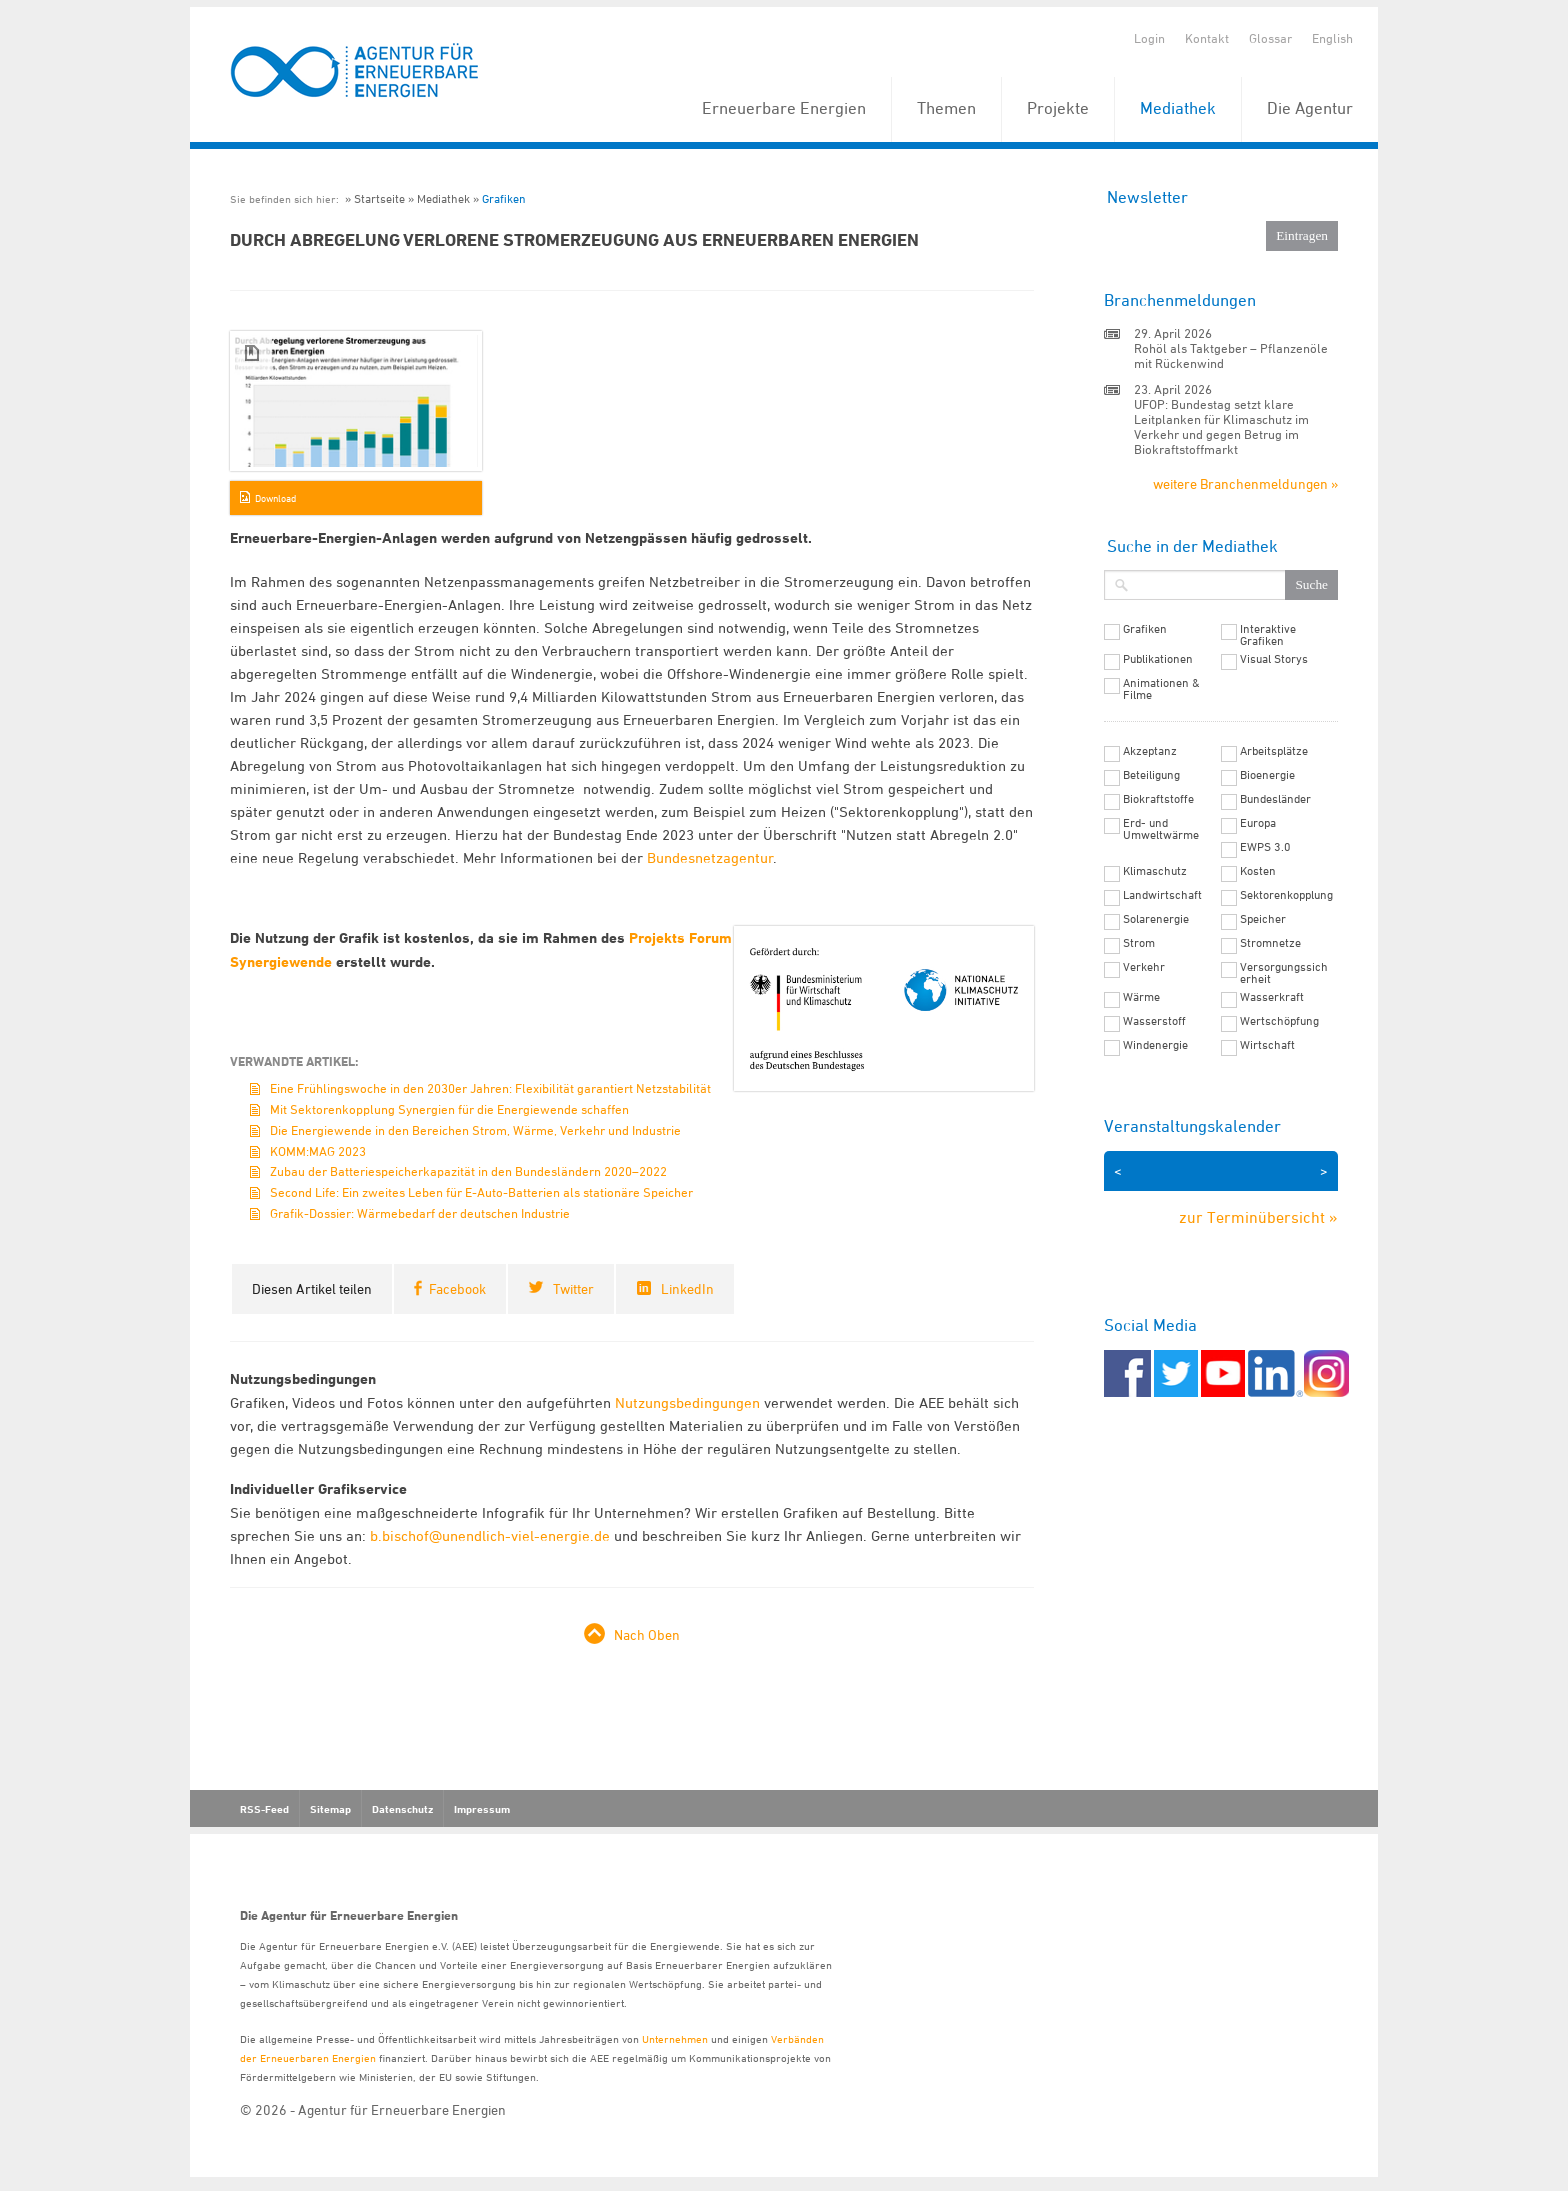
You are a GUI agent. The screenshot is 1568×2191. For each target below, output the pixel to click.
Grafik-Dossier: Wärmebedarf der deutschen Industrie (420, 1213)
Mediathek (1178, 108)
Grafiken (504, 198)
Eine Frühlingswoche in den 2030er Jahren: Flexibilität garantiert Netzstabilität (490, 1088)
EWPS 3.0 (1265, 847)
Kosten (1258, 871)
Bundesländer (1275, 799)
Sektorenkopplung (1286, 895)
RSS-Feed (264, 1809)
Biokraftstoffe (1158, 799)
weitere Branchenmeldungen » (1245, 483)
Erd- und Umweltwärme (1161, 829)
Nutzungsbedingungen (687, 1402)
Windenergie (1155, 1045)
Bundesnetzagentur (710, 857)
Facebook (457, 1288)
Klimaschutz (1155, 871)
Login (1149, 38)
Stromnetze (1270, 943)
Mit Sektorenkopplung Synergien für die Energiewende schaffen (449, 1109)
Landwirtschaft (1162, 895)
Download (275, 498)
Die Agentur (1310, 108)
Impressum (482, 1809)
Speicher (1263, 919)
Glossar (1270, 38)
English (1332, 38)
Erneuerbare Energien (784, 108)
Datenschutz (402, 1809)
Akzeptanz (1150, 751)
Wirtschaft (1267, 1045)
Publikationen (1158, 659)
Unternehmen (675, 2038)
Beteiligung (1151, 775)
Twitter (573, 1288)
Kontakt (1207, 38)
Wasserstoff (1154, 1021)
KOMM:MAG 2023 (318, 1151)
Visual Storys (1274, 659)
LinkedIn (687, 1288)
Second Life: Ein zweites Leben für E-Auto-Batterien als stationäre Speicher (481, 1192)
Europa (1258, 823)
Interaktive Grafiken (1268, 635)
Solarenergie (1156, 919)
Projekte (1058, 108)
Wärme (1141, 997)
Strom (1139, 943)
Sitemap (330, 1809)
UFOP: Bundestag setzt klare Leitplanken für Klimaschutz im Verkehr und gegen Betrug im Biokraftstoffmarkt (1221, 426)
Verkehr (1144, 967)
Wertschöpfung (1279, 1021)
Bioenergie (1267, 775)
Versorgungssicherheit (1284, 973)
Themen (946, 108)
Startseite (379, 198)
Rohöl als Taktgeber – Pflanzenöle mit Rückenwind (1231, 355)
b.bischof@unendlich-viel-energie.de (490, 1535)
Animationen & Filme (1161, 689)
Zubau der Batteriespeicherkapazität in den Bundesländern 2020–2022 (468, 1171)
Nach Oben (647, 1634)
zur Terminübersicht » (1258, 1217)
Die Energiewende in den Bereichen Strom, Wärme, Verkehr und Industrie (475, 1130)
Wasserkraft (1272, 997)
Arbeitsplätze (1274, 751)
